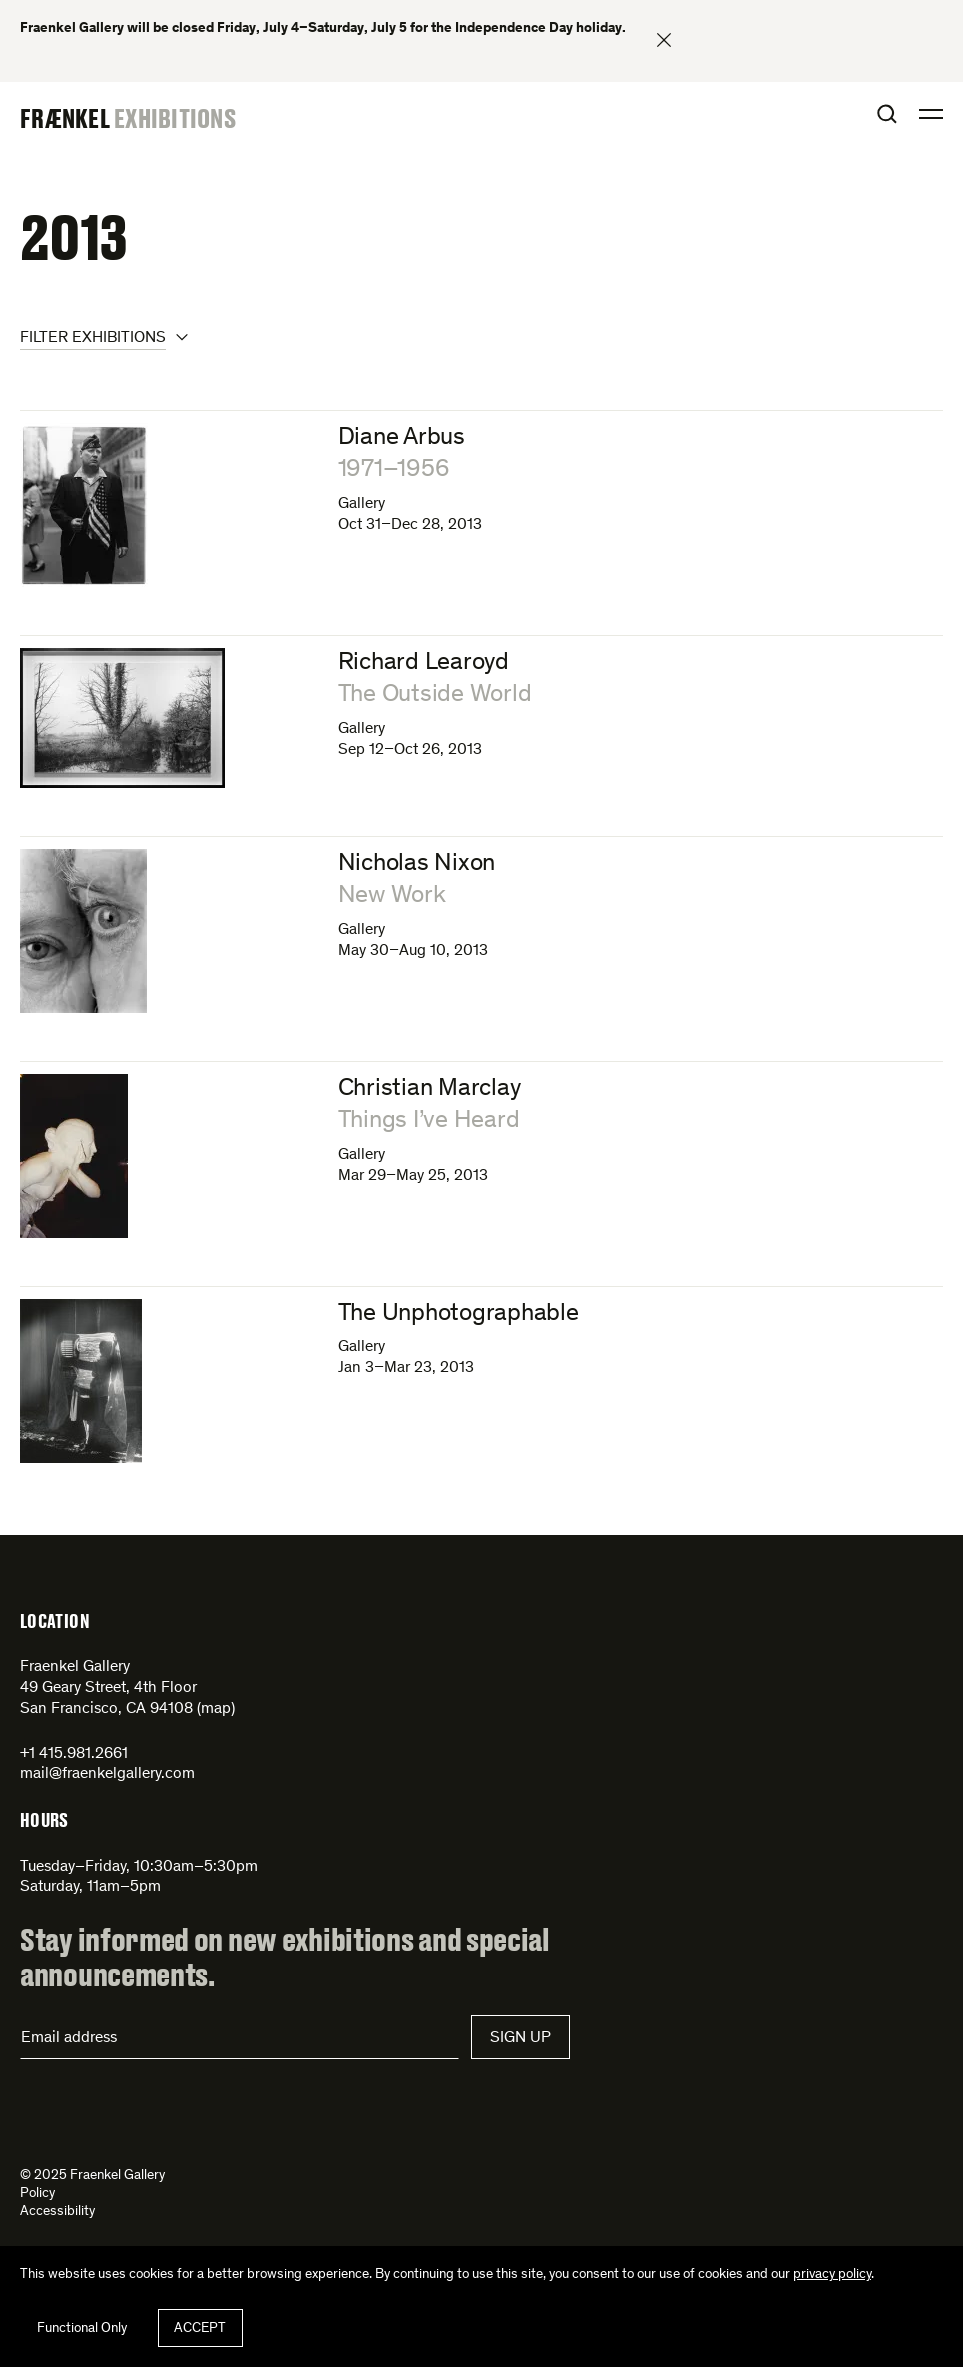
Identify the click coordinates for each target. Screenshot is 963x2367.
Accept (200, 2329)
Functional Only (82, 2329)
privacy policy (832, 2275)
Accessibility (57, 2212)
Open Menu (931, 114)
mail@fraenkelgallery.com (107, 1774)
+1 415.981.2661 (74, 1754)
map (216, 1709)
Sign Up (520, 2038)
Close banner (664, 40)
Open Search (887, 114)
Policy (37, 2194)
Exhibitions (175, 118)
